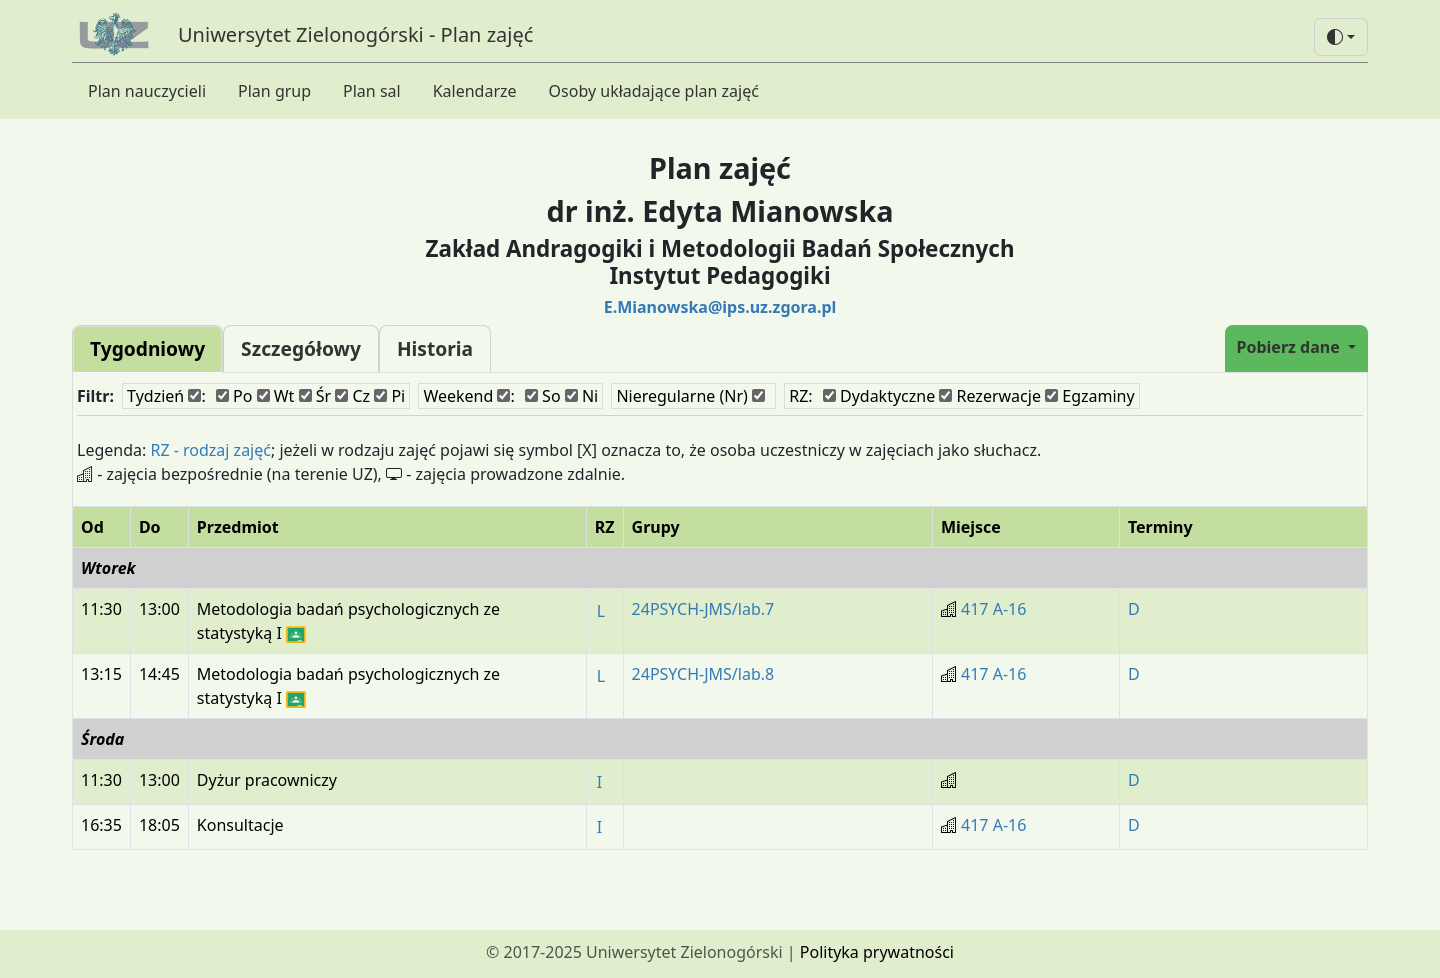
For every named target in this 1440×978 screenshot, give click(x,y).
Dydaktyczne (879, 396)
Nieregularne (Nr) (690, 396)
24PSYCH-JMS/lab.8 (703, 674)
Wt (276, 396)
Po (234, 396)
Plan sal (372, 91)
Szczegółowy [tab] (301, 348)
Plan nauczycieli (147, 91)
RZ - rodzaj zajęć (210, 450)
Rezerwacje (990, 396)
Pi (389, 396)
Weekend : (468, 396)
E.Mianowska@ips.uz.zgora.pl (720, 307)
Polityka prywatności (877, 952)
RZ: (800, 396)
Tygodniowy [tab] (147, 348)
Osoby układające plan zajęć (654, 91)
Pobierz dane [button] (1290, 347)
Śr (315, 396)
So (543, 396)
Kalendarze (475, 91)
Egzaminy (1090, 396)
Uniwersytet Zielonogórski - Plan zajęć (355, 34)
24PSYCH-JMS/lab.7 (703, 609)
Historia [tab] (435, 348)
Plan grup (274, 91)
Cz (352, 396)
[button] (1341, 37)
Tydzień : (166, 396)
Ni (581, 396)
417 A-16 (993, 609)
